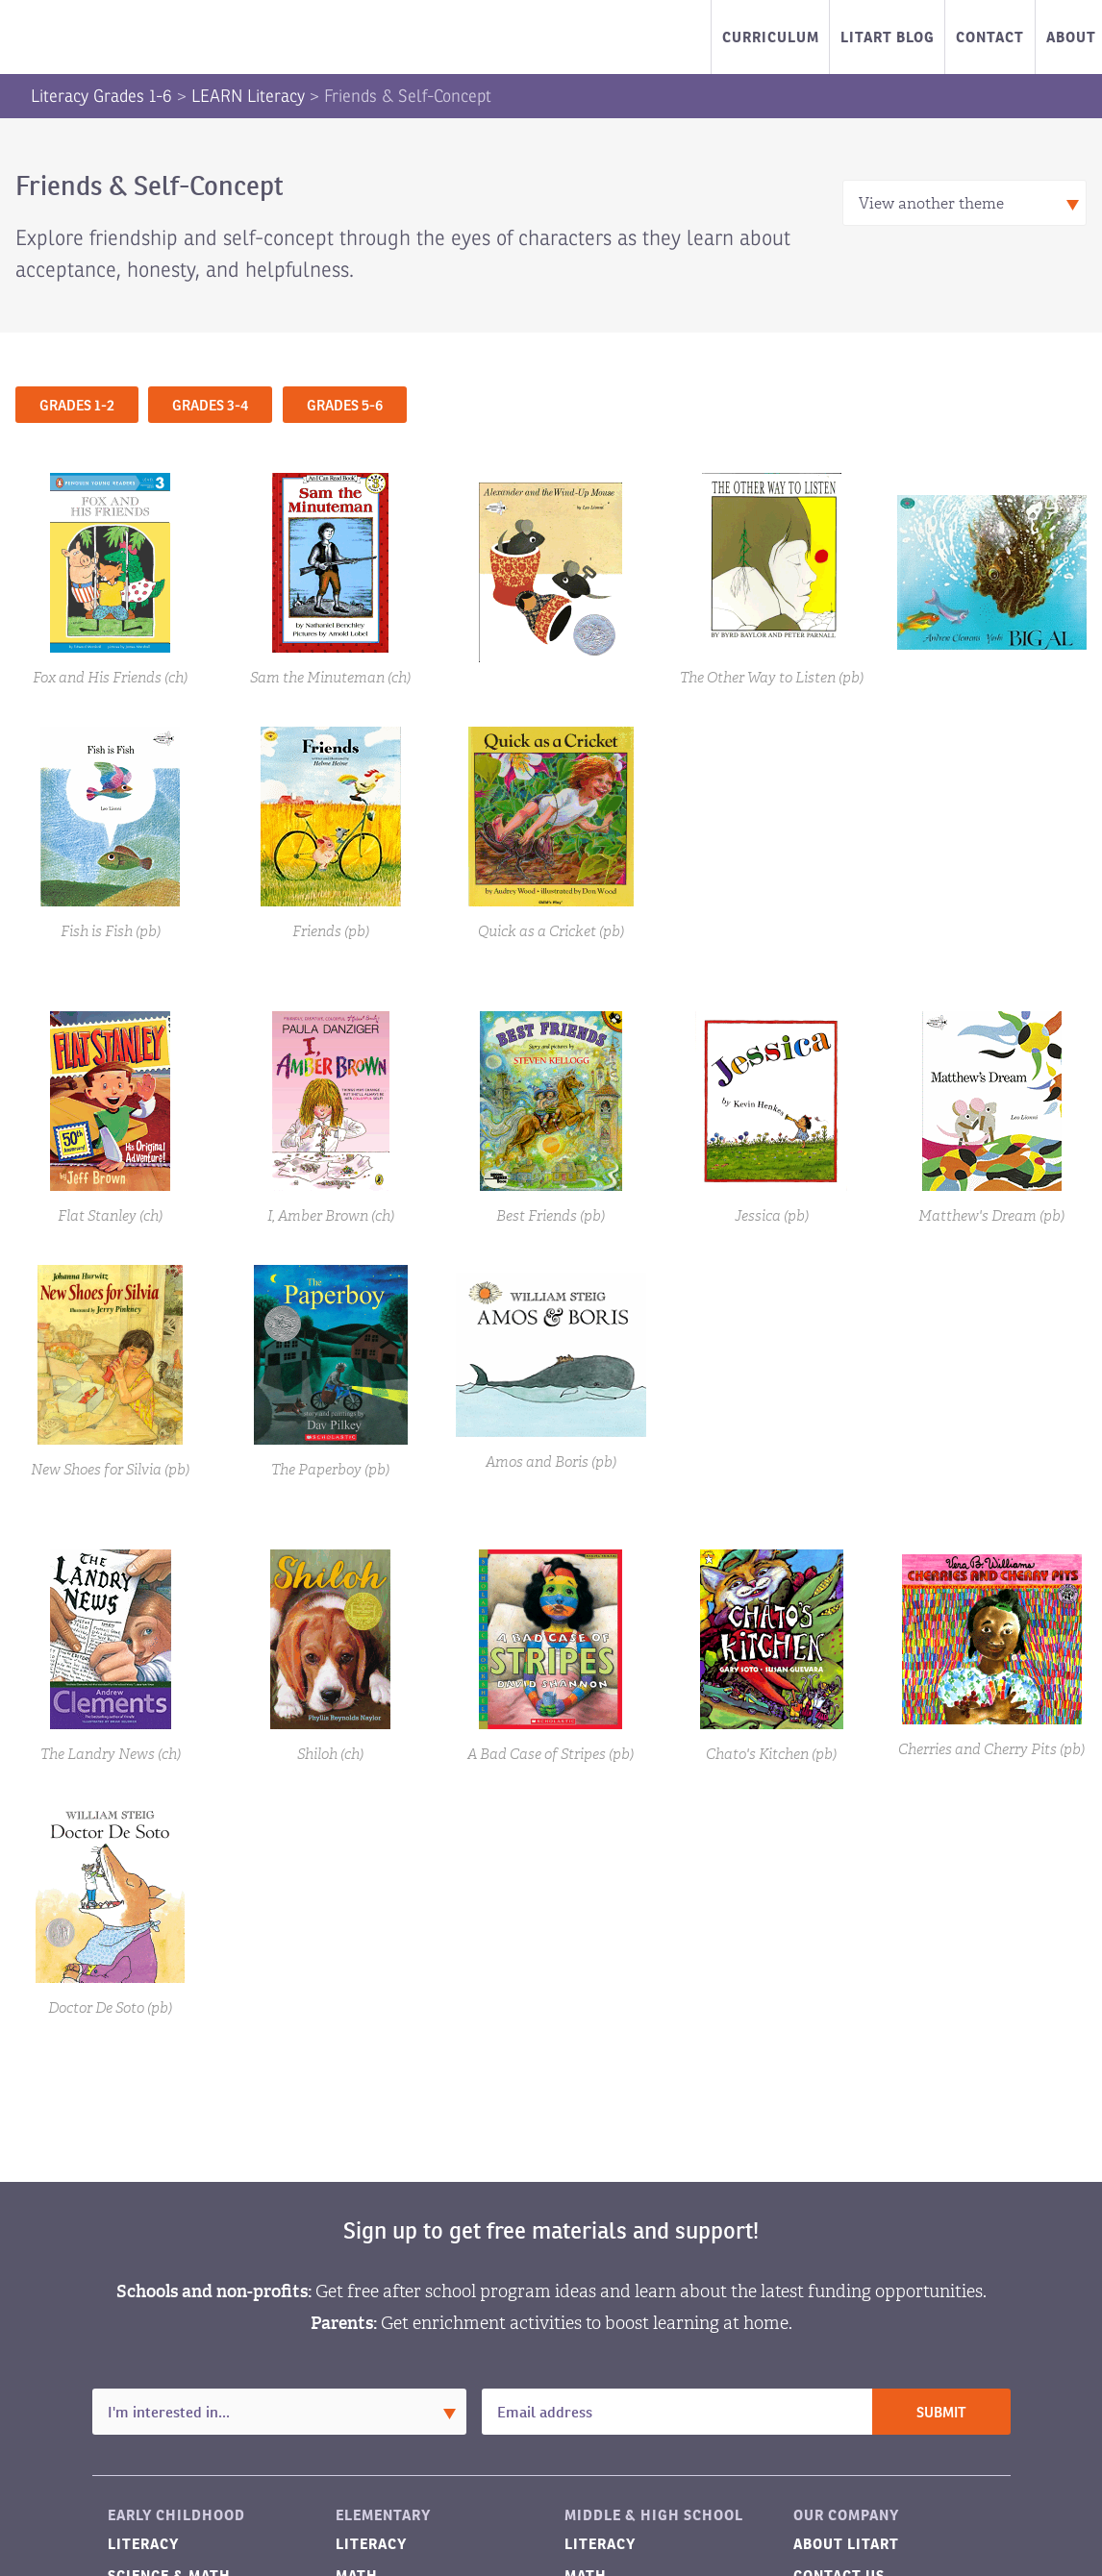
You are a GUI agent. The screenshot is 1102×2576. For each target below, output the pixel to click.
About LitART (846, 2544)
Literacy (143, 2544)
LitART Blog (887, 37)
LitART (109, 37)
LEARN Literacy (248, 96)
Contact (990, 37)
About (1071, 37)
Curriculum (770, 37)
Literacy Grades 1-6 (101, 96)
